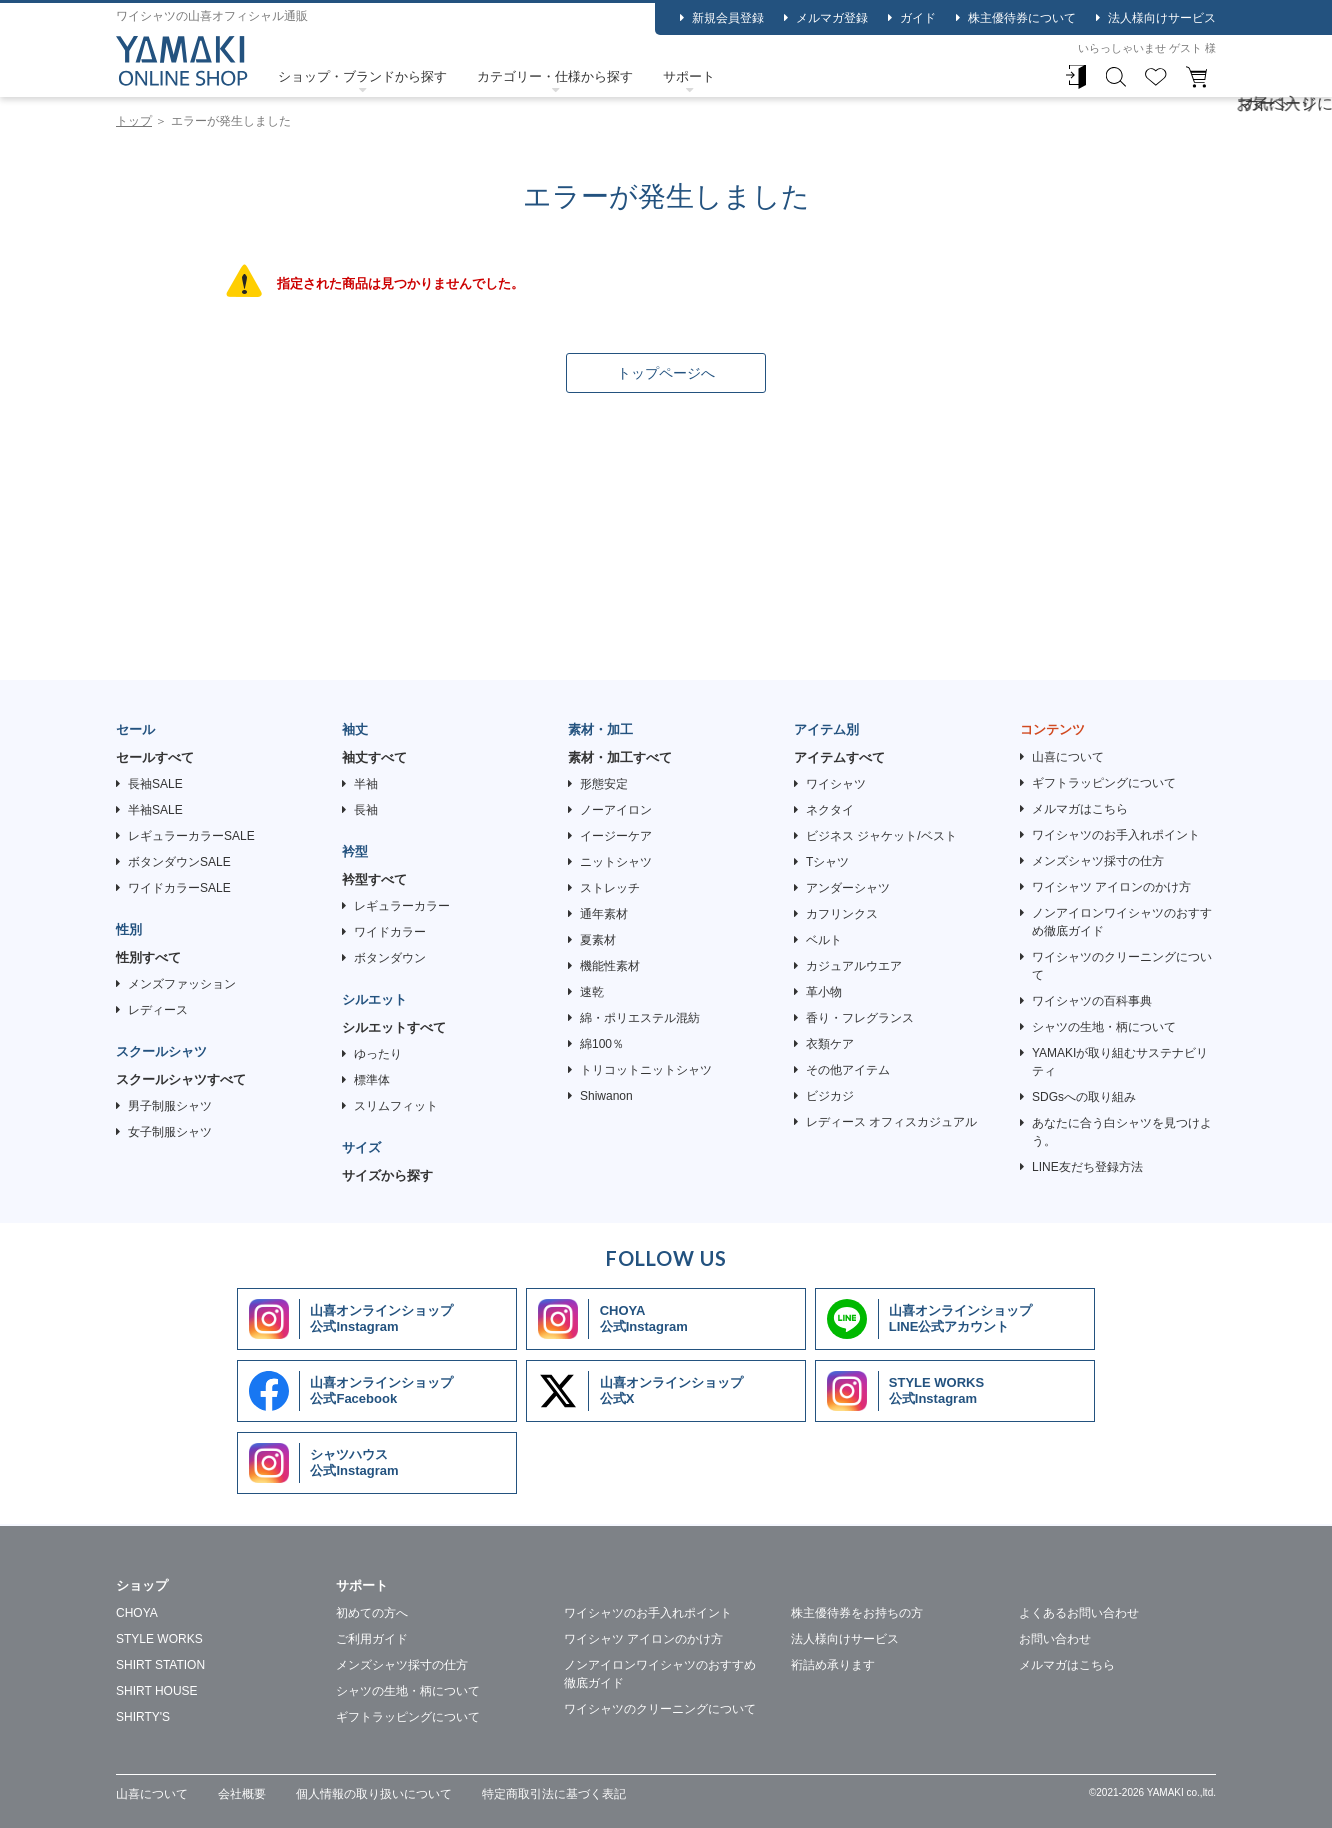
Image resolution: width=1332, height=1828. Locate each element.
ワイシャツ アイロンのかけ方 (1111, 887)
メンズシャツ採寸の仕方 (1098, 861)
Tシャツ (827, 862)
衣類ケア (830, 1044)
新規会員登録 (728, 18)
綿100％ (602, 1044)
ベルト (824, 940)
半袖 (366, 784)
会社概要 (242, 1794)
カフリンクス (842, 914)
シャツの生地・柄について (1104, 1027)
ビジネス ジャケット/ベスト (881, 836)
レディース (158, 1010)
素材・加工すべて (620, 757)
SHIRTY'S (143, 1717)
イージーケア (616, 836)
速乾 (592, 992)
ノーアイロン (616, 810)
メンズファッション (182, 984)
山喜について (1068, 757)
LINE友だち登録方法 (1087, 1167)
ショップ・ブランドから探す (362, 76)
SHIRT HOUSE (157, 1691)
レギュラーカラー (402, 906)
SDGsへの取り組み (1084, 1097)
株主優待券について (1022, 18)
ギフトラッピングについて (1104, 783)
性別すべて (148, 957)
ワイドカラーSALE (179, 888)
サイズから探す (387, 1175)
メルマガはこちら (1080, 809)
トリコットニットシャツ (646, 1070)
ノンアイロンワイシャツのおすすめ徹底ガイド (1122, 922)
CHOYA (137, 1613)
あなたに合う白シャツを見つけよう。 (1122, 1132)
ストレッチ (610, 888)
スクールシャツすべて (181, 1079)
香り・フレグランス (860, 1018)
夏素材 (598, 940)
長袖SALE (155, 784)
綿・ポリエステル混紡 (640, 1018)
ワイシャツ (836, 784)
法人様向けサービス (1162, 18)
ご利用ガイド (372, 1639)
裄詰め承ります (833, 1665)
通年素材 (604, 914)
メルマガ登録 (832, 18)
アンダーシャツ (848, 888)
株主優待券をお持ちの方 (857, 1613)
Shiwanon (606, 1096)
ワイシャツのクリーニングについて (1122, 966)
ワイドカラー (390, 932)
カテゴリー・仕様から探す (555, 76)
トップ (134, 121)
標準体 (372, 1080)
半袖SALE (155, 810)
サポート (689, 76)
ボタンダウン (390, 958)
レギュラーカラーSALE (191, 836)
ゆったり (378, 1054)
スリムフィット (396, 1106)
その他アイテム (848, 1070)
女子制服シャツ (170, 1132)
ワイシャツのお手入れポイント (1116, 835)
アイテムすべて (839, 757)
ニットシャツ (616, 862)
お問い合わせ (1055, 1639)
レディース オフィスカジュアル (891, 1122)
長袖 (366, 810)
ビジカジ (830, 1096)
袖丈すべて (374, 757)
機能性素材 (610, 966)
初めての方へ (372, 1613)
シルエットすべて (394, 1027)
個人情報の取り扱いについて (374, 1794)
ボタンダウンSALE (179, 862)
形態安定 (604, 784)
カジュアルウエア (854, 966)
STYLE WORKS (159, 1639)
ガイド (918, 18)
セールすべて (155, 757)
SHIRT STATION (160, 1665)
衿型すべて (374, 879)
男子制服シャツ (170, 1106)
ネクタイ (830, 810)
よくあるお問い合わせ (1079, 1613)
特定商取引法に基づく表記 (554, 1794)
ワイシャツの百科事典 (1092, 1001)
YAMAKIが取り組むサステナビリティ (1120, 1062)
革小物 (824, 992)
